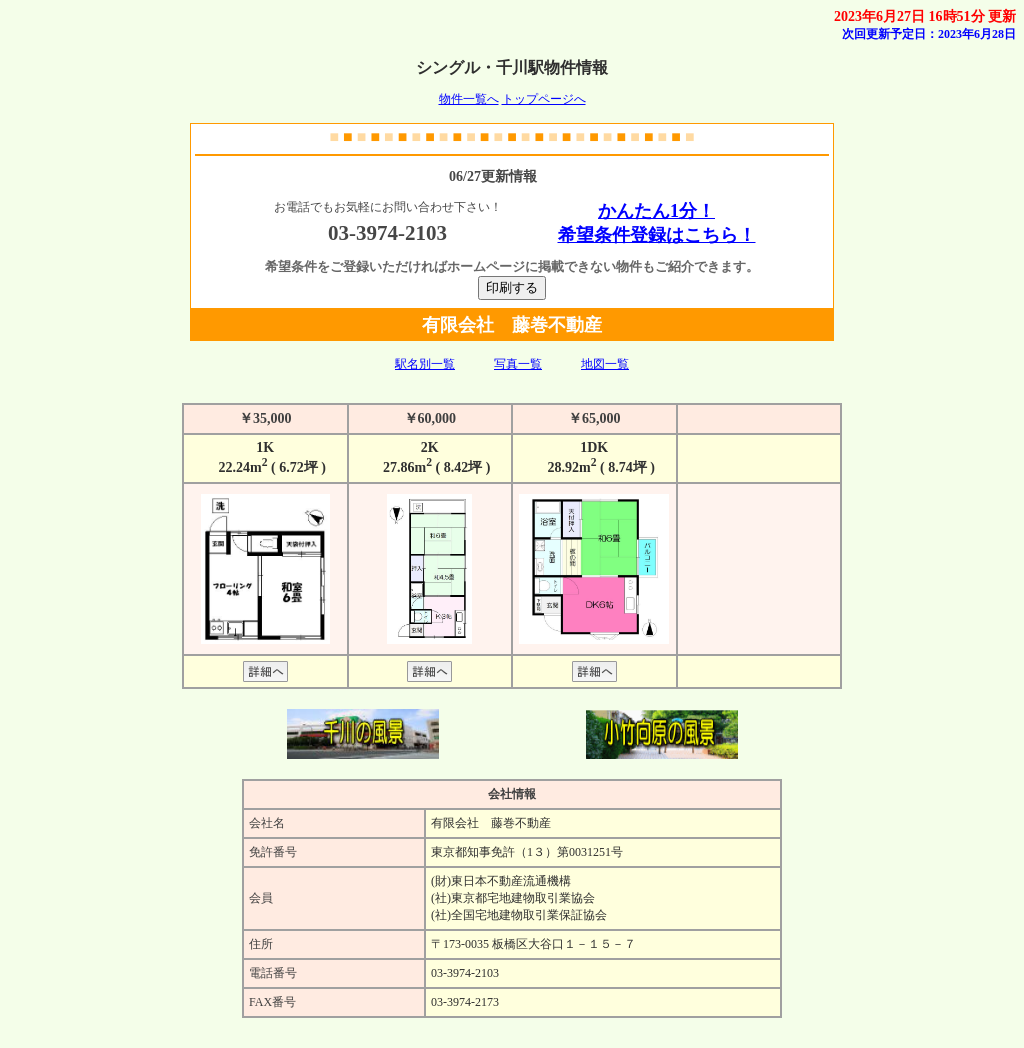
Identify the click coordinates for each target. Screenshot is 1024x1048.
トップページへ (544, 99)
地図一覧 (605, 364)
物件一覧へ (469, 99)
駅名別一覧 (425, 364)
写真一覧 (518, 364)
